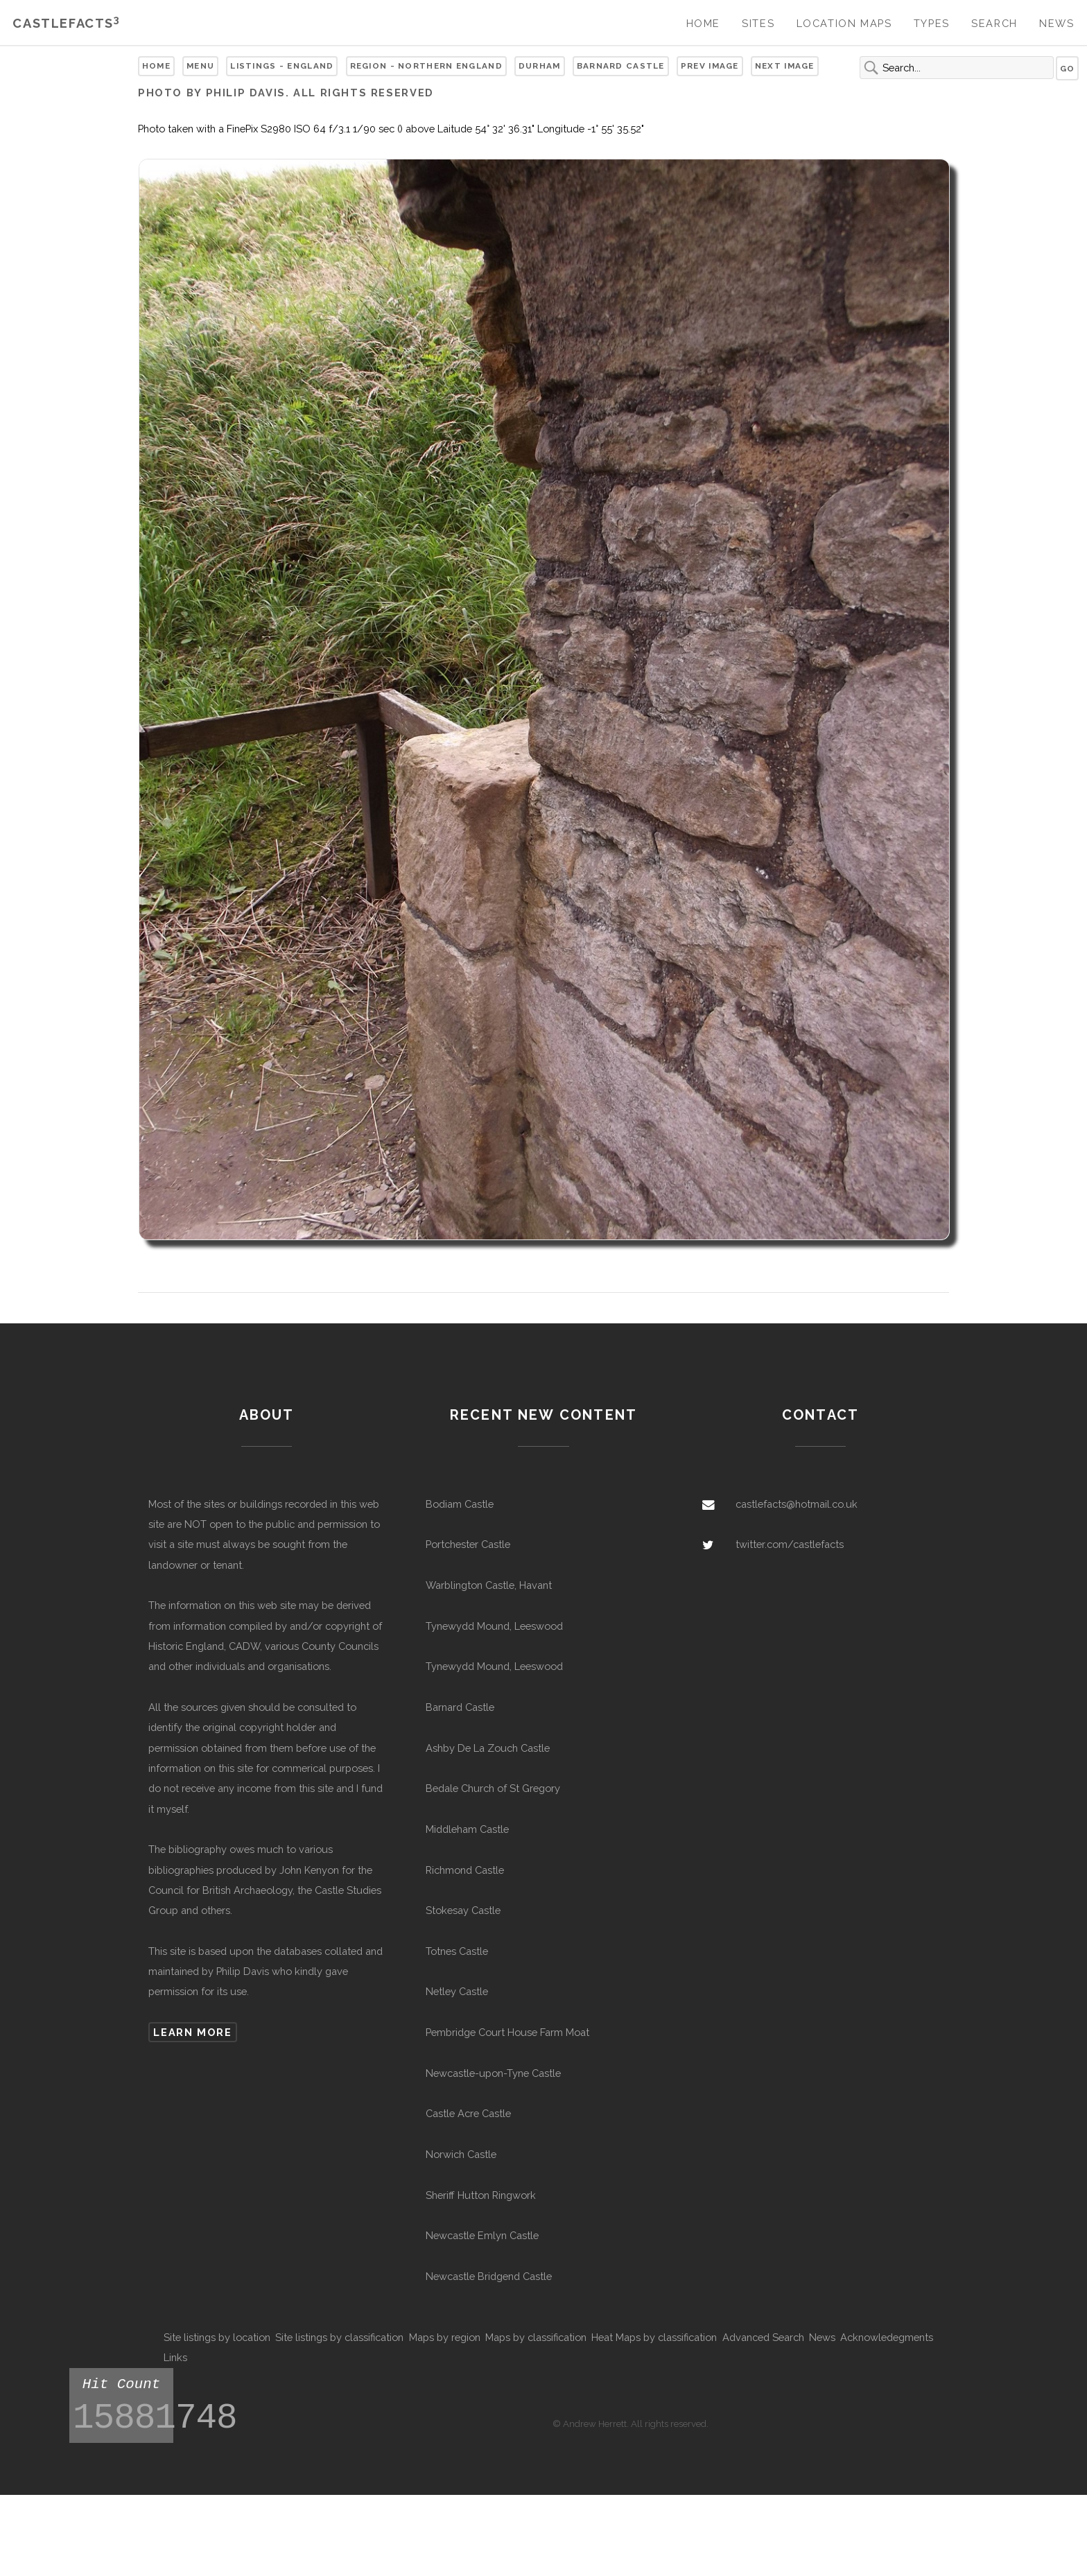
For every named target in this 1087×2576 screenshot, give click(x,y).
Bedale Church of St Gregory (493, 1788)
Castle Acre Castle (468, 2113)
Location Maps (844, 23)
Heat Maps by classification (654, 2337)
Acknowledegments (886, 2337)
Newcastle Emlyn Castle (482, 2235)
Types (932, 23)
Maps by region (444, 2337)
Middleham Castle (467, 1829)
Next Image (785, 66)
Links (175, 2357)
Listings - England (281, 66)
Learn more (192, 2032)
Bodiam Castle (460, 1504)
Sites (758, 23)
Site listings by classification (339, 2337)
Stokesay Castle (463, 1910)
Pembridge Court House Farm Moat (507, 2032)
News (1056, 23)
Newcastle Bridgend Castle (489, 2276)
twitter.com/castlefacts (790, 1544)
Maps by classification (535, 2337)
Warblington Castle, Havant (489, 1585)
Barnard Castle (621, 66)
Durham (540, 66)
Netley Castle (457, 1991)
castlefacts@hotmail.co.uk (797, 1504)
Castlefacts (66, 23)
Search (994, 23)
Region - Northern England (426, 66)
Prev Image (710, 66)
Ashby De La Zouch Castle (488, 1748)
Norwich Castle (461, 2154)
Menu (200, 66)
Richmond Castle (465, 1870)
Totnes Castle (457, 1951)
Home (703, 23)
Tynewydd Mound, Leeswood (494, 1626)
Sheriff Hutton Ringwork (481, 2195)
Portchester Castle (468, 1544)
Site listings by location (217, 2337)
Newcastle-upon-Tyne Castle (493, 2073)
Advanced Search (763, 2337)
